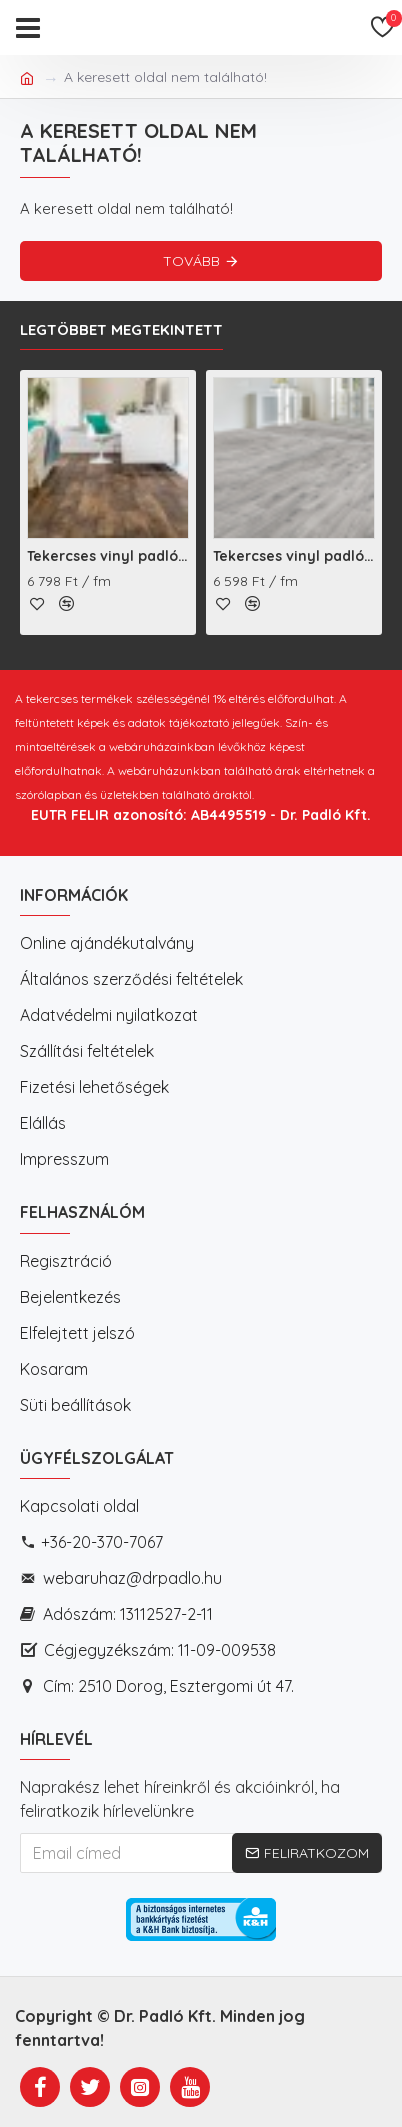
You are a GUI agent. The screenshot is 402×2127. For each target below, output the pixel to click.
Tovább (191, 261)
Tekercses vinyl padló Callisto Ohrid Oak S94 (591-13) (294, 556)
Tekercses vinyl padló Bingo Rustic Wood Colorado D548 (108, 556)
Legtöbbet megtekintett (121, 330)
